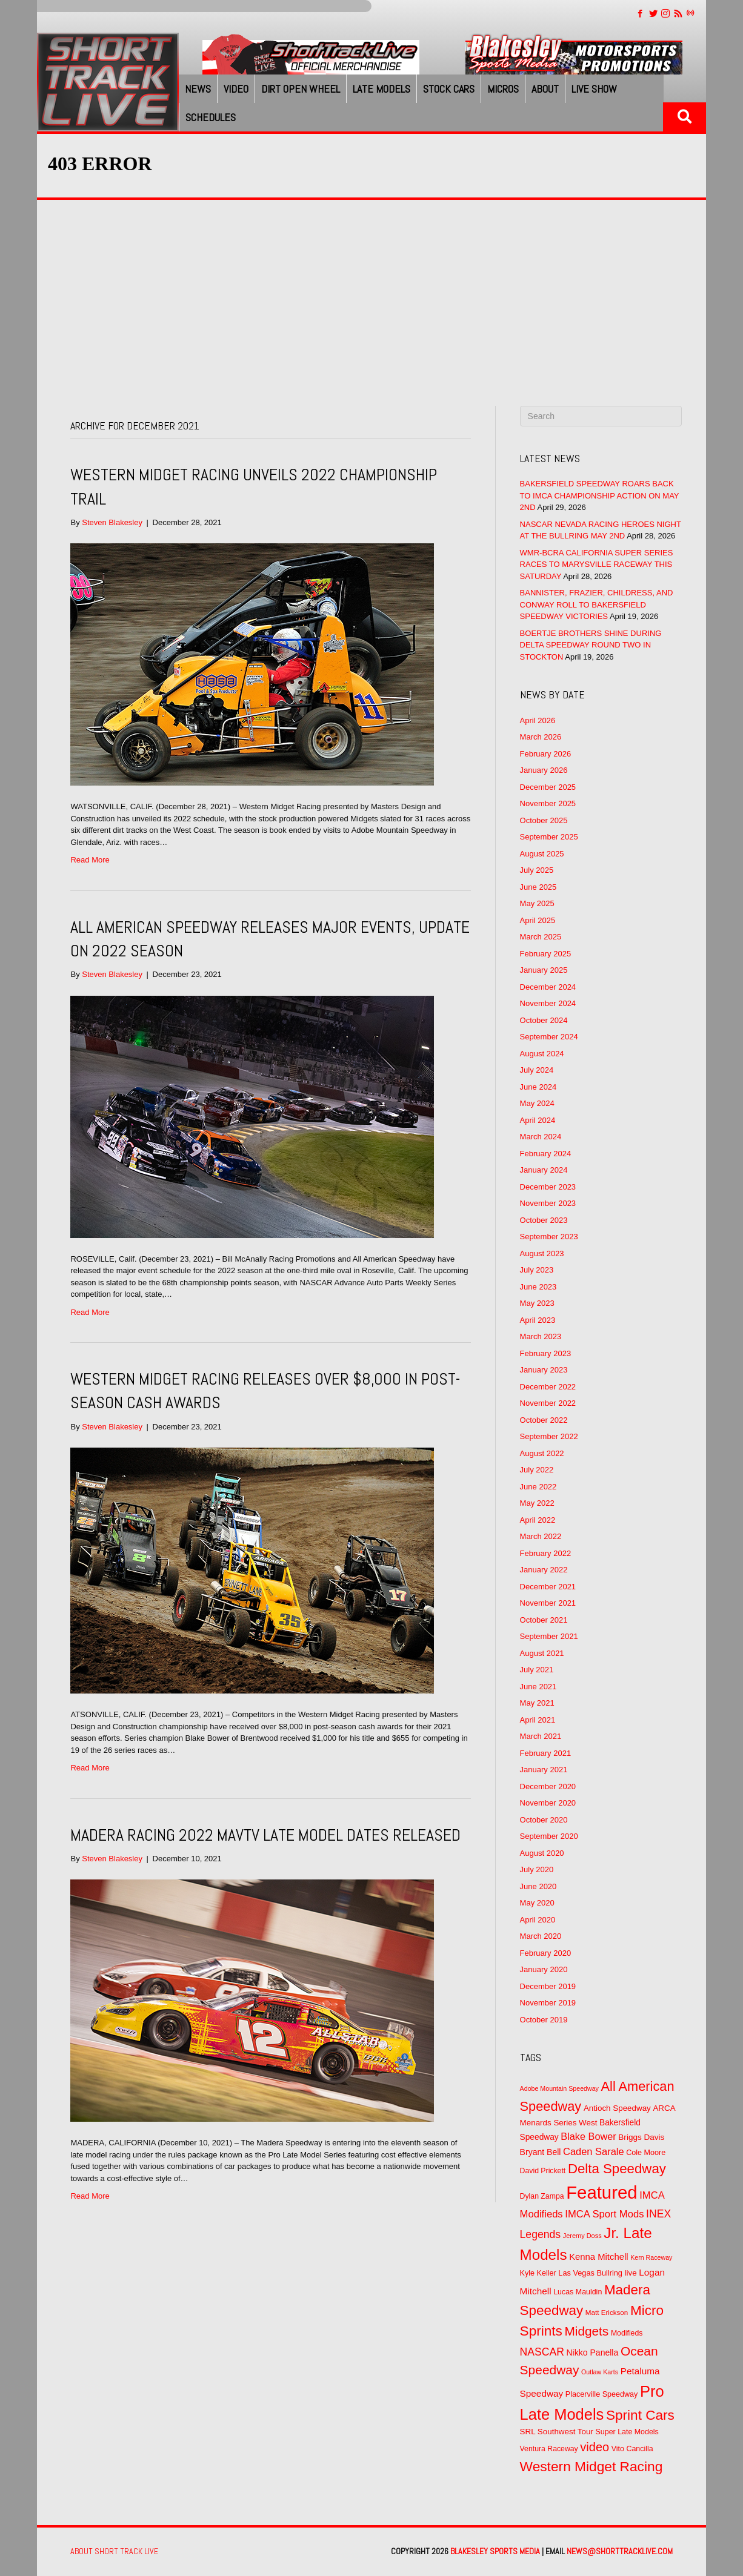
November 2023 (548, 1203)
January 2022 (544, 1569)
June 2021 (538, 1686)
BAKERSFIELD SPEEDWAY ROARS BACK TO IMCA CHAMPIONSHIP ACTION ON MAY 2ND (599, 495)
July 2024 (537, 1069)
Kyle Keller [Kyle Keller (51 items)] (538, 2273)
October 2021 (544, 1619)
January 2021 (544, 1769)
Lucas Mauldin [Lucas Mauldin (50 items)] (577, 2292)
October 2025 (544, 820)
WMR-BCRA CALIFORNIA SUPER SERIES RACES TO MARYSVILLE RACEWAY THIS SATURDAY (596, 564)
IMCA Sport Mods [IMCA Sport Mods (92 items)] (604, 2214)
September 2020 (549, 1836)
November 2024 (548, 1003)
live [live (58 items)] (631, 2272)
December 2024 (548, 987)
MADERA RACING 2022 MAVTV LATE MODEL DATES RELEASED (265, 1835)
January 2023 (544, 1369)
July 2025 (537, 870)
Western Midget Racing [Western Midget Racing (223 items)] (591, 2466)
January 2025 (544, 970)
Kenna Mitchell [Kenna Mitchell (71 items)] (598, 2257)
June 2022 (538, 1486)
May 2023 (537, 1303)
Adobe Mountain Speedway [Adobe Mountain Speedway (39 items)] (559, 2088)
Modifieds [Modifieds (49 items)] (627, 2333)
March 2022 (541, 1536)
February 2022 (545, 1553)
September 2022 (549, 1436)
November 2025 (548, 803)
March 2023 (541, 1336)
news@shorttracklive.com (620, 2551)
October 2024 (544, 1020)
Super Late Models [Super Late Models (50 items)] (627, 2432)
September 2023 (549, 1236)
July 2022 (537, 1469)
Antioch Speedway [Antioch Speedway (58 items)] (617, 2108)
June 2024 (538, 1086)
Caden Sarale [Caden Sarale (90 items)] (593, 2151)
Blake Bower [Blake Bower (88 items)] (588, 2136)
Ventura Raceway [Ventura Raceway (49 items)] (549, 2449)
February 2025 (545, 953)
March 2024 (541, 1136)
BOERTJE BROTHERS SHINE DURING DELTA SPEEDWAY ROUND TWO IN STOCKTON (591, 645)
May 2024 (537, 1103)
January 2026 (544, 770)
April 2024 (538, 1120)
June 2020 (538, 1886)
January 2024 (544, 1169)
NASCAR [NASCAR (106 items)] (542, 2352)
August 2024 (542, 1053)
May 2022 (537, 1503)
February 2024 (545, 1153)
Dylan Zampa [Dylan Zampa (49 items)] (542, 2196)
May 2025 (537, 903)
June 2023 (538, 1286)
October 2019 (544, 2019)
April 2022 (538, 1520)
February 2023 (545, 1353)
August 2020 (542, 1853)
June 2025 (538, 887)
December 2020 (548, 1786)
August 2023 (542, 1253)
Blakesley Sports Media (495, 2551)
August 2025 (542, 853)
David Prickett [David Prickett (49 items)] (543, 2171)
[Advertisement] (371, 291)
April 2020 (538, 1919)
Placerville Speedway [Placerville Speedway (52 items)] (601, 2394)
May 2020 (537, 1902)
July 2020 (537, 1869)
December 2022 (548, 1386)
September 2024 (549, 1036)
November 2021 (548, 1603)
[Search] (601, 416)
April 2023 (538, 1320)
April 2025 (538, 920)
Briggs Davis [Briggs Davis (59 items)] (641, 2137)
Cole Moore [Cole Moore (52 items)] (645, 2152)
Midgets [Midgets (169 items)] (586, 2331)
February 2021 (545, 1753)
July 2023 (537, 1269)
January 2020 (544, 1969)
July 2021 (537, 1669)
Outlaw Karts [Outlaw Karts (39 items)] (599, 2372)
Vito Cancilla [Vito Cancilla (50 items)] (632, 2449)
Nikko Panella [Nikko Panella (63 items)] (592, 2352)
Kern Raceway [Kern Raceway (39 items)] (651, 2257)
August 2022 (542, 1453)
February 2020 (545, 1953)
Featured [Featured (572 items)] (601, 2192)
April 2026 (538, 720)
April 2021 (538, 1719)
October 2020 (544, 1819)
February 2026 (545, 753)
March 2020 (541, 1936)
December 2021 (548, 1586)
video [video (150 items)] (594, 2447)
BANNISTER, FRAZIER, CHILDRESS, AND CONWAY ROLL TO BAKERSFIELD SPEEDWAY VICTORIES (596, 604)
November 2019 (548, 2002)
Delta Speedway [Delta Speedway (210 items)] (617, 2168)
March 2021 (541, 1736)
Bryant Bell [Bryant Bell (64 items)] (540, 2152)
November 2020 (548, 1802)
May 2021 (537, 1702)
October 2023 (544, 1220)
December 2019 (548, 1986)
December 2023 (548, 1186)
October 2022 (544, 1420)
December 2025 (548, 787)
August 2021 (542, 1653)
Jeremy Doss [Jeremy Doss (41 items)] (582, 2235)
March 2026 (541, 736)
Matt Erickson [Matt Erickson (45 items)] (606, 2312)
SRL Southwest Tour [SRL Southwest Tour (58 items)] (556, 2431)
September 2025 (549, 836)
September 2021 (549, 1636)
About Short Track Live (114, 2551)
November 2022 (548, 1403)
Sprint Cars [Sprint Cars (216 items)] (640, 2415)
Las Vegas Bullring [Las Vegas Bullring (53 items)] (590, 2272)
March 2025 (541, 936)
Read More (89, 859)
